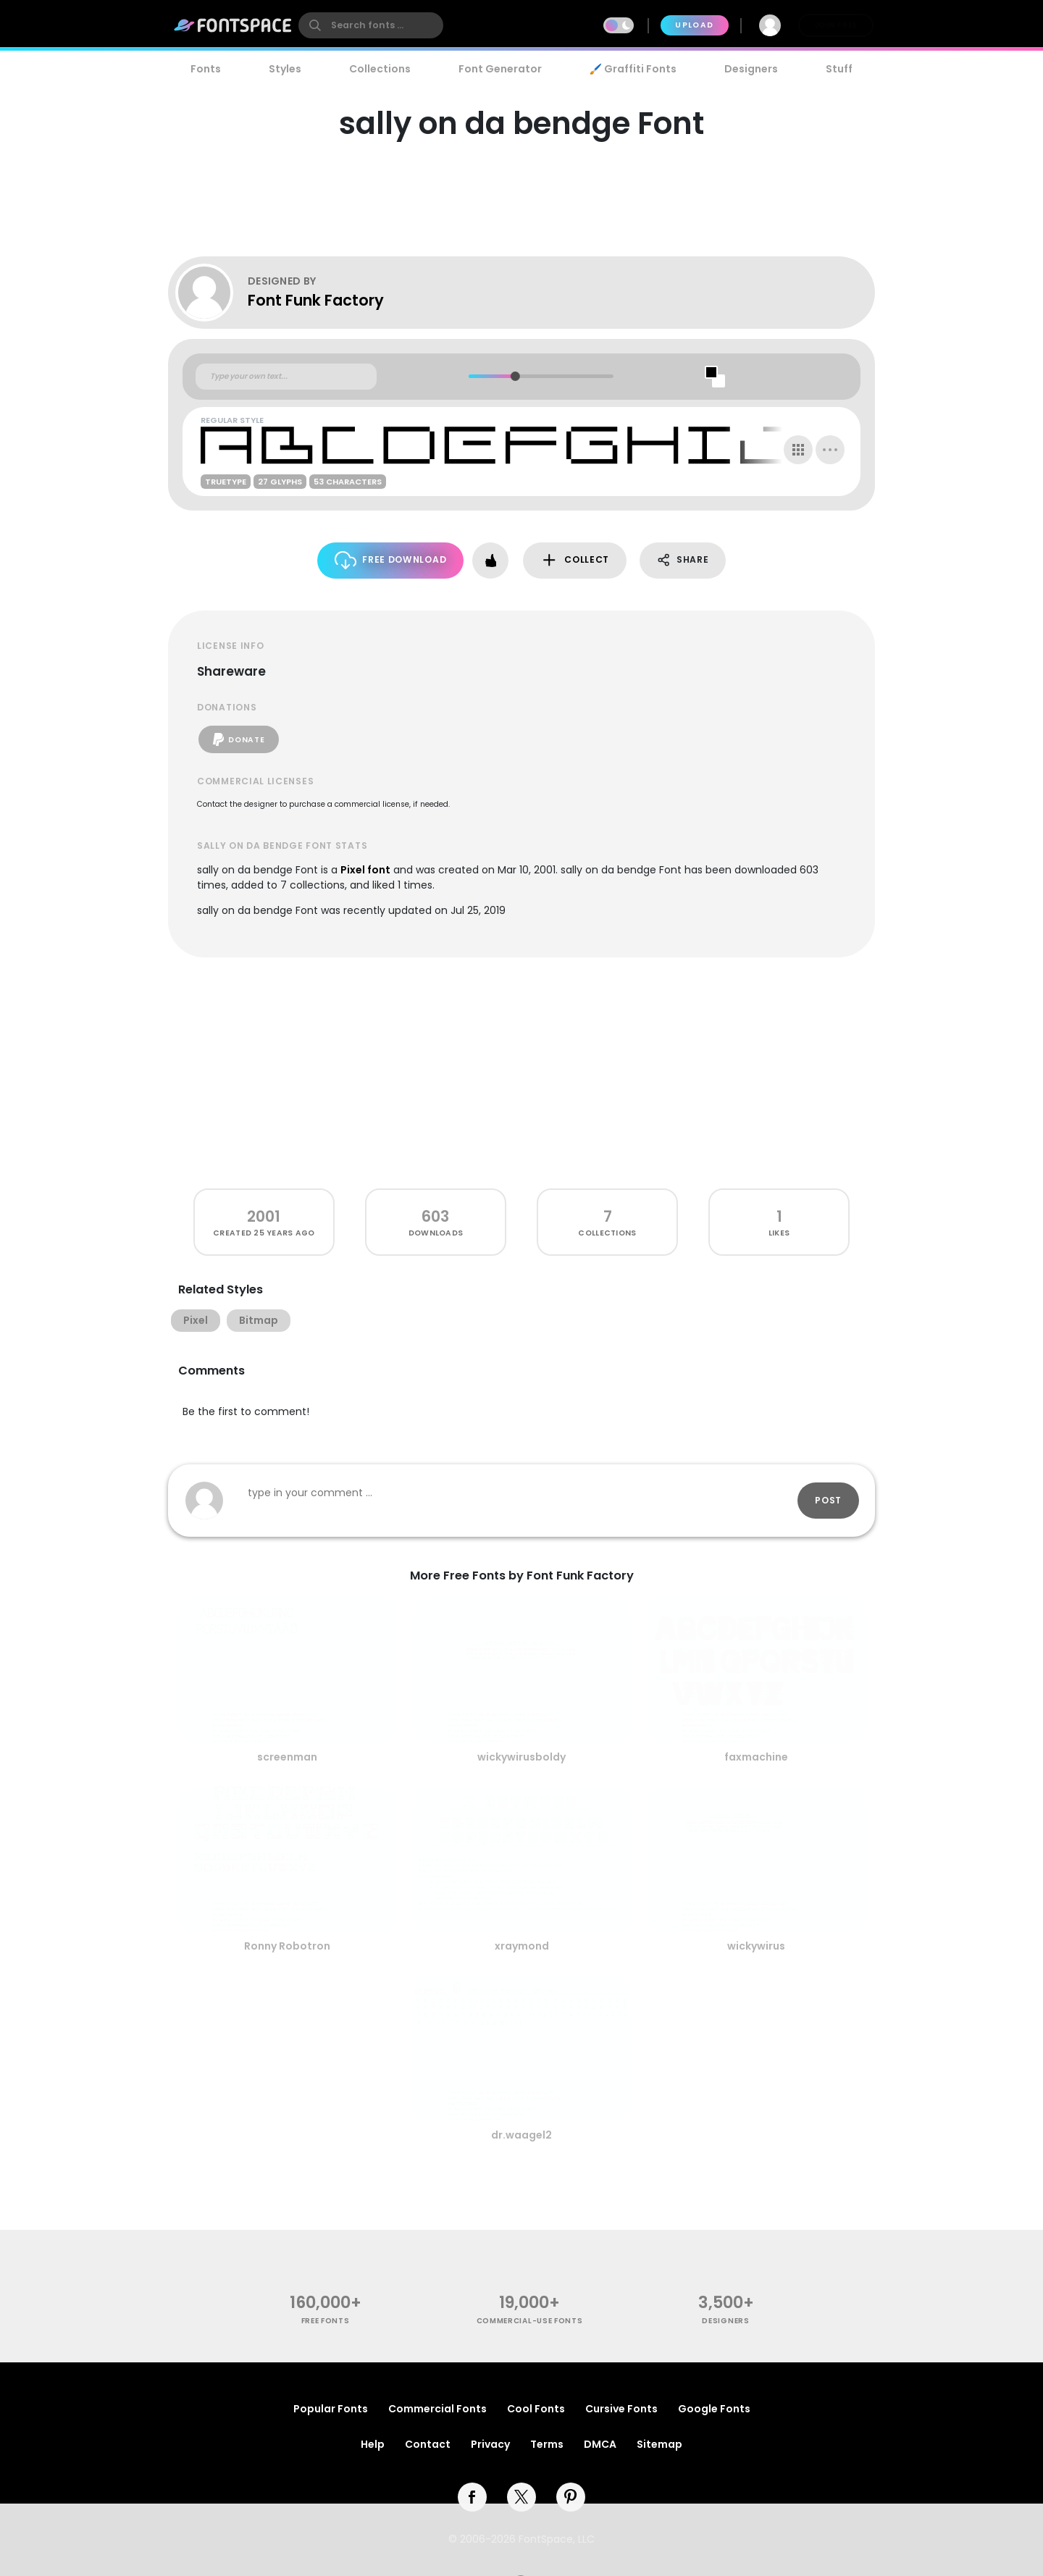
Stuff (839, 69)
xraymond (522, 1946)
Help (373, 2444)
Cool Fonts (536, 2408)
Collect (574, 560)
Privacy (490, 2444)
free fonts (325, 2320)
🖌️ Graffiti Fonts (633, 69)
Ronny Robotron (287, 1946)
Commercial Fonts (437, 2408)
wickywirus (756, 1946)
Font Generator (500, 69)
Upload (694, 25)
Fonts (205, 69)
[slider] (514, 376)
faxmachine (756, 1757)
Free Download (391, 560)
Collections (380, 69)
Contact (428, 2444)
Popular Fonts (330, 2408)
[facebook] (472, 2497)
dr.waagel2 (521, 2135)
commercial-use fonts (530, 2320)
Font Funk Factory (316, 300)
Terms (547, 2444)
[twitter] (521, 2497)
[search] (370, 25)
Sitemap (659, 2444)
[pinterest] (570, 2497)
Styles (285, 69)
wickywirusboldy (521, 1757)
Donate (238, 739)
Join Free (836, 25)
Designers (751, 69)
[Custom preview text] (286, 377)
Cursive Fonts (621, 2408)
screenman (287, 1757)
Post (828, 1500)
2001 (263, 1216)
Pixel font (365, 870)
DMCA (600, 2444)
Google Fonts (714, 2408)
